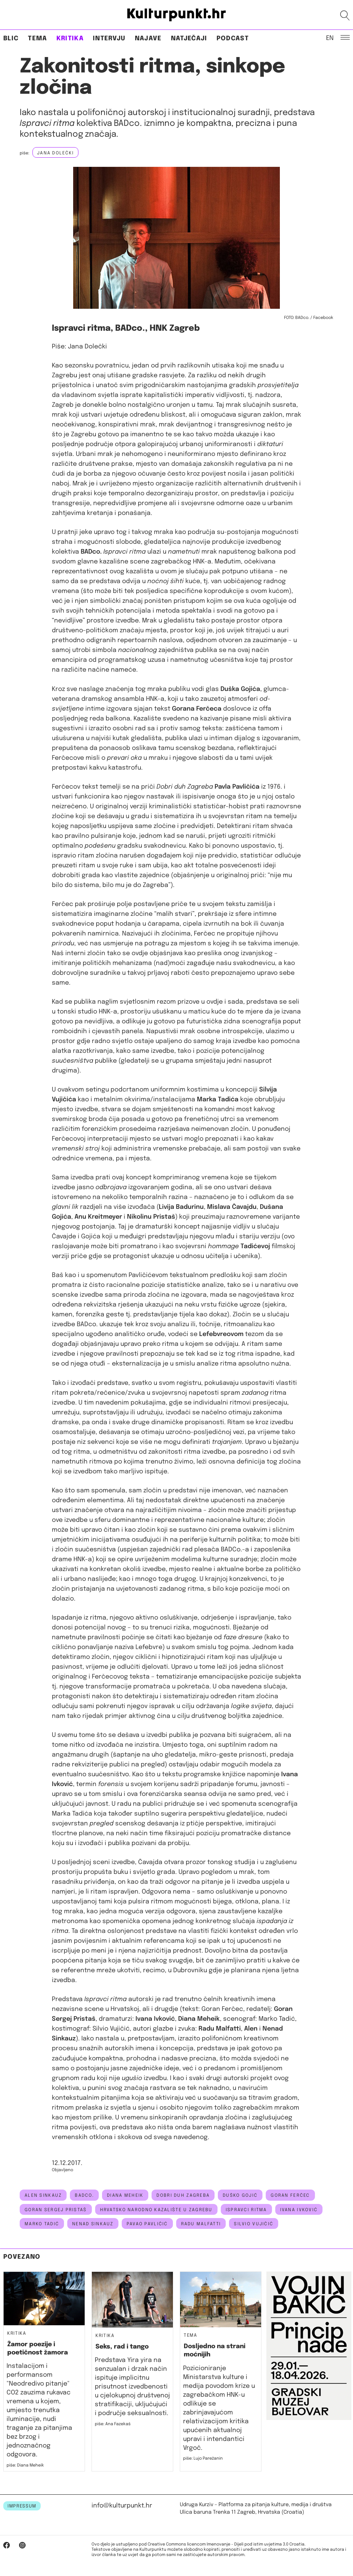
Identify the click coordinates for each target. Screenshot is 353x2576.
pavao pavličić (147, 2224)
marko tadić (42, 2224)
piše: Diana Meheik (25, 2465)
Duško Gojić (240, 2195)
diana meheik (125, 2195)
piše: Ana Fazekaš (113, 2424)
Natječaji (189, 38)
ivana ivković (299, 2210)
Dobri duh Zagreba (183, 2195)
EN (330, 37)
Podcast (233, 38)
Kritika (70, 38)
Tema (37, 38)
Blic (11, 38)
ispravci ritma (246, 2210)
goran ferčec (290, 2195)
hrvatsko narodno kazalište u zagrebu (156, 2210)
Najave (148, 38)
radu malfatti (201, 2224)
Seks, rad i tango (122, 2347)
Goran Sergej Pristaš (56, 2210)
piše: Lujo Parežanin (203, 2458)
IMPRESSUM (22, 2506)
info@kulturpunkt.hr (122, 2506)
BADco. (84, 2195)
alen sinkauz (43, 2195)
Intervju (109, 38)
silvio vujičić (253, 2224)
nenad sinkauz (93, 2224)
